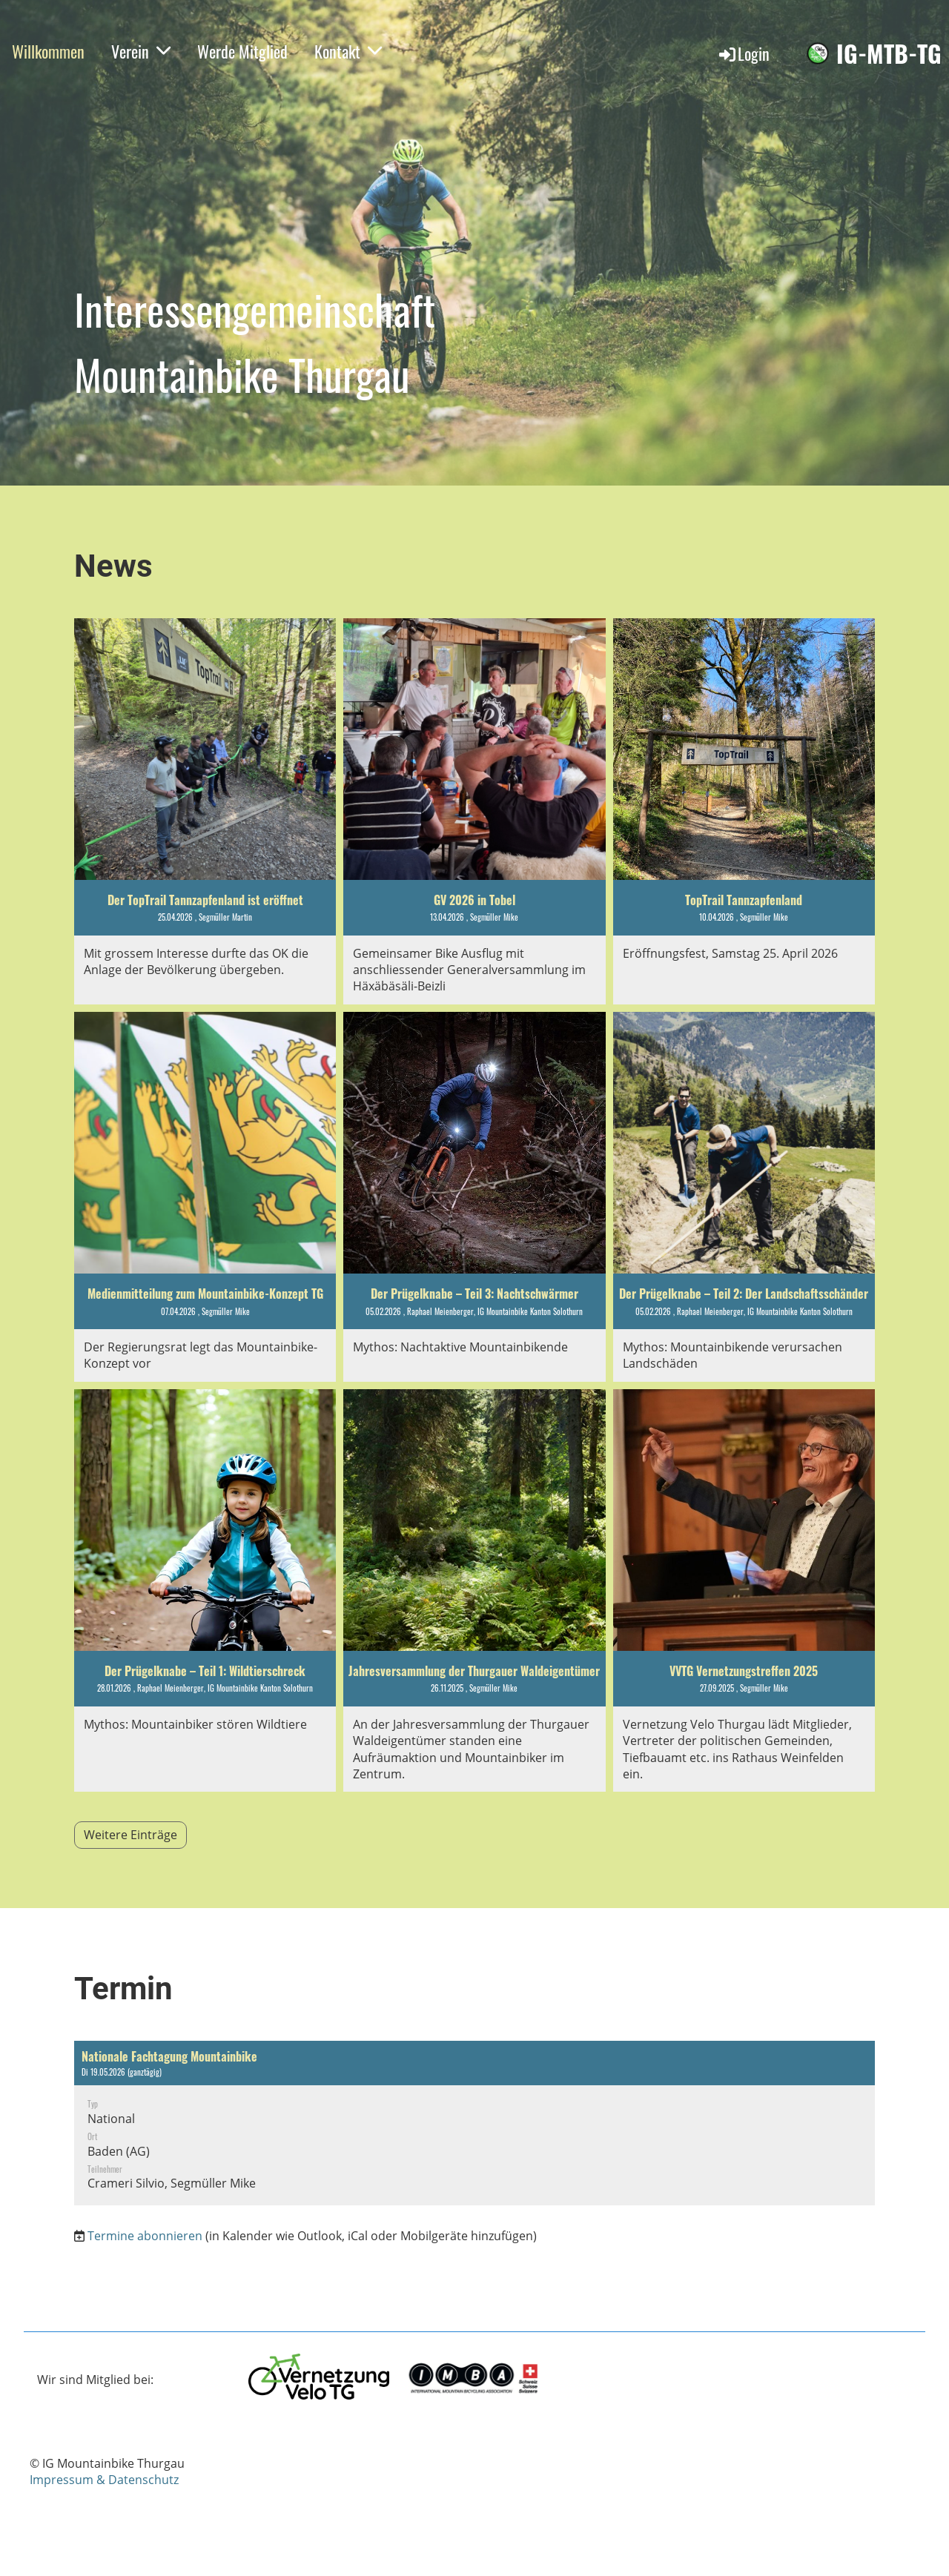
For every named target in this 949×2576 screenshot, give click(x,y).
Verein (141, 51)
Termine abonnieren (144, 2236)
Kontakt (348, 51)
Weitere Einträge (130, 1835)
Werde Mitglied (242, 51)
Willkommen (48, 51)
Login (743, 53)
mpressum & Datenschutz (106, 2479)
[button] (474, 2123)
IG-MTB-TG (889, 53)
